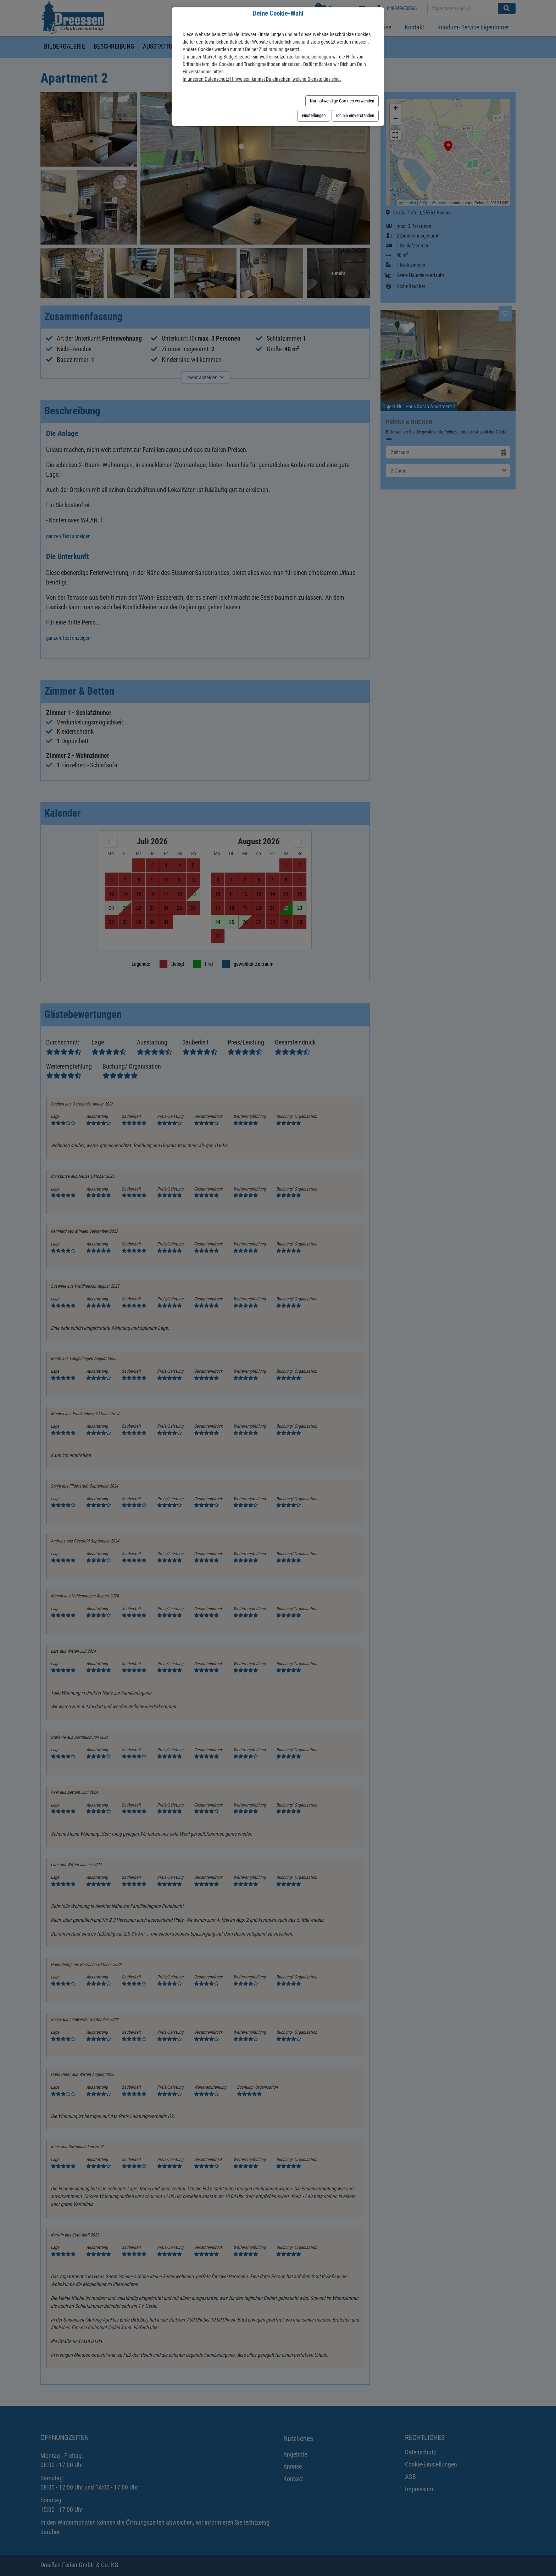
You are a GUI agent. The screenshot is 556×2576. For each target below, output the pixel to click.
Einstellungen (314, 115)
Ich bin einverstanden (355, 115)
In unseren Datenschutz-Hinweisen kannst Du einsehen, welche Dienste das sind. (262, 79)
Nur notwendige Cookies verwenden (342, 100)
